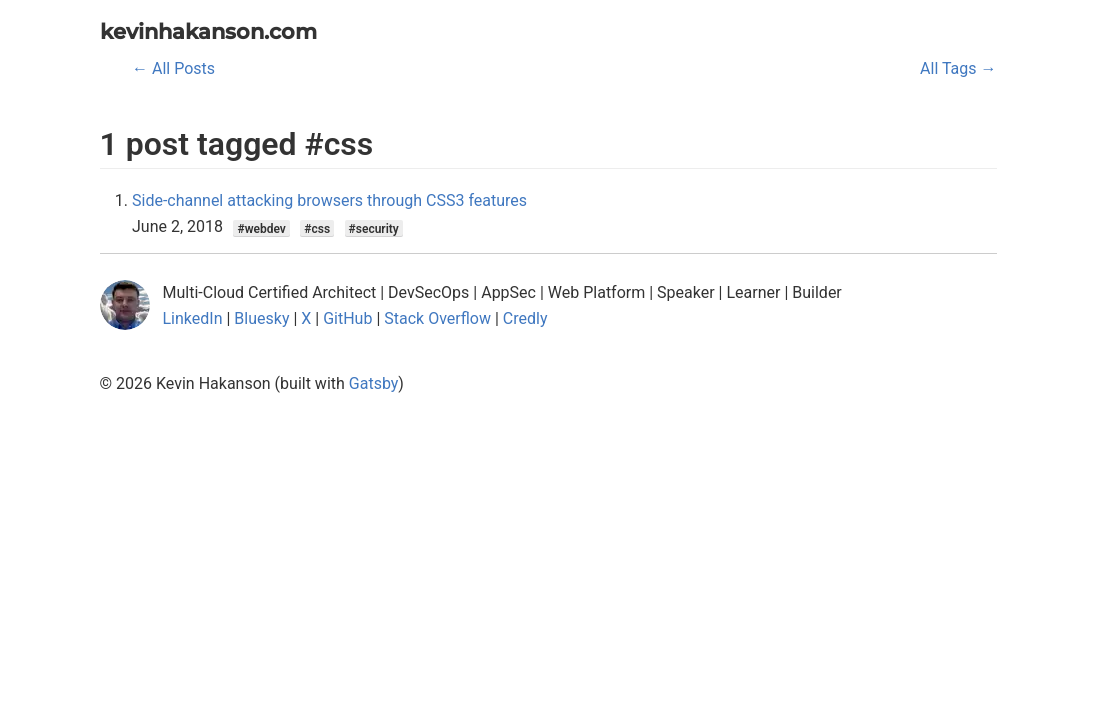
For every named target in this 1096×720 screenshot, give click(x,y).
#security (374, 228)
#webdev (261, 228)
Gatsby (374, 383)
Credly (525, 318)
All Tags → (958, 68)
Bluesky (261, 318)
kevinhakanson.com (208, 31)
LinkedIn (193, 318)
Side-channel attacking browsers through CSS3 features (329, 200)
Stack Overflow (437, 318)
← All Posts (173, 68)
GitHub (347, 318)
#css (317, 228)
